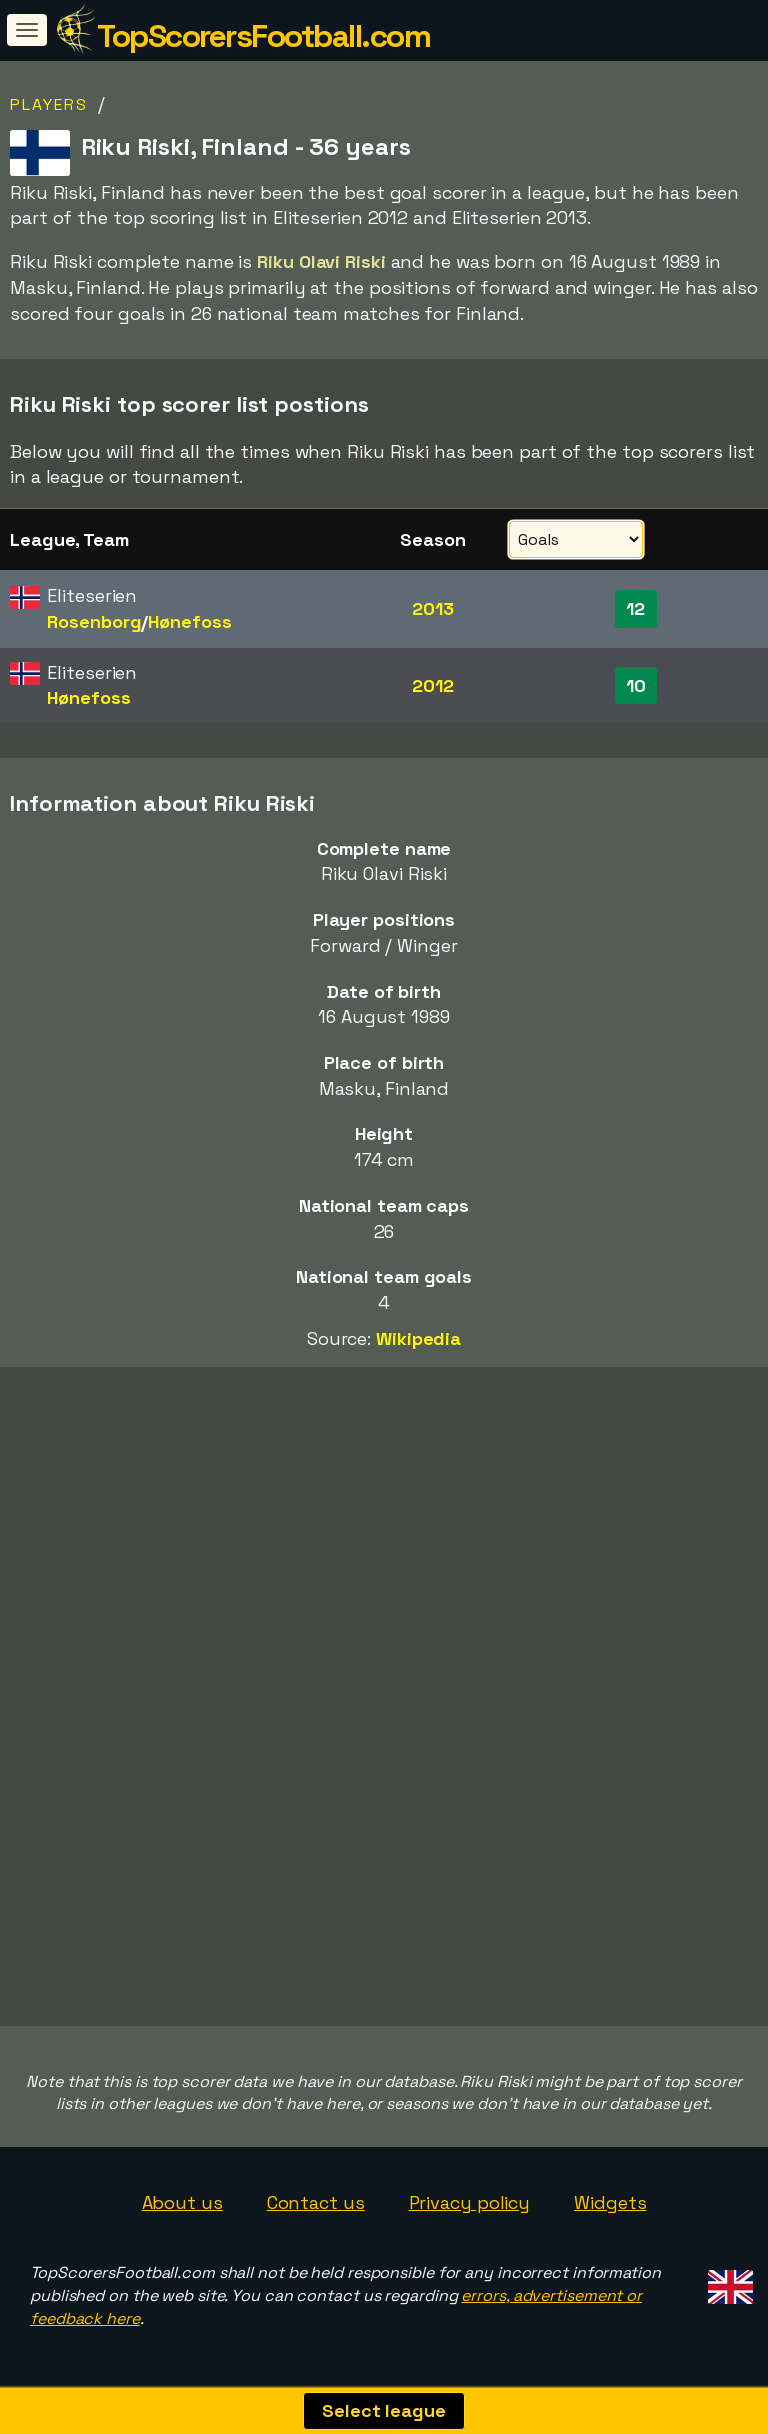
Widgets (610, 2202)
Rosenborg (94, 621)
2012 (433, 685)
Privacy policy (470, 2202)
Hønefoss (189, 621)
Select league (384, 2410)
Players (49, 104)
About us (182, 2202)
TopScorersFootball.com (263, 36)
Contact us (316, 2202)
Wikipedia (418, 1338)
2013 (433, 608)
